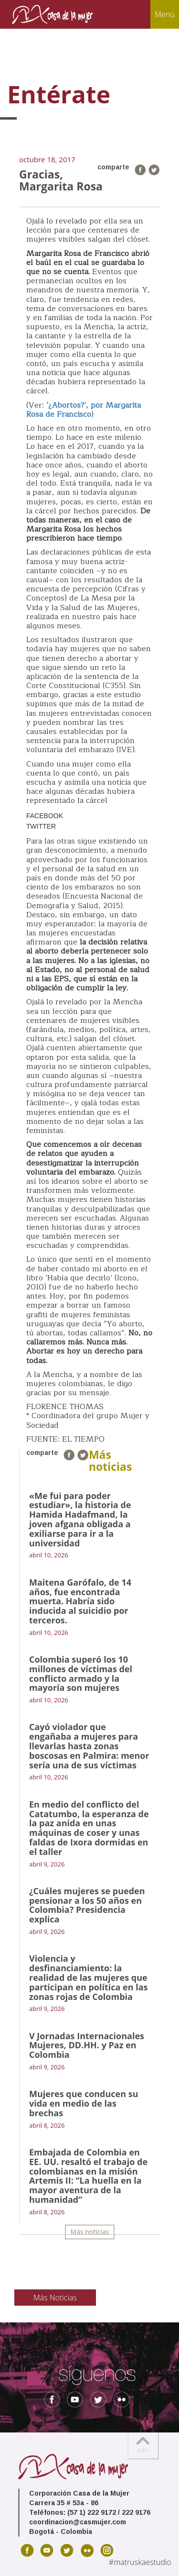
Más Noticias (55, 2297)
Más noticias (90, 2231)
